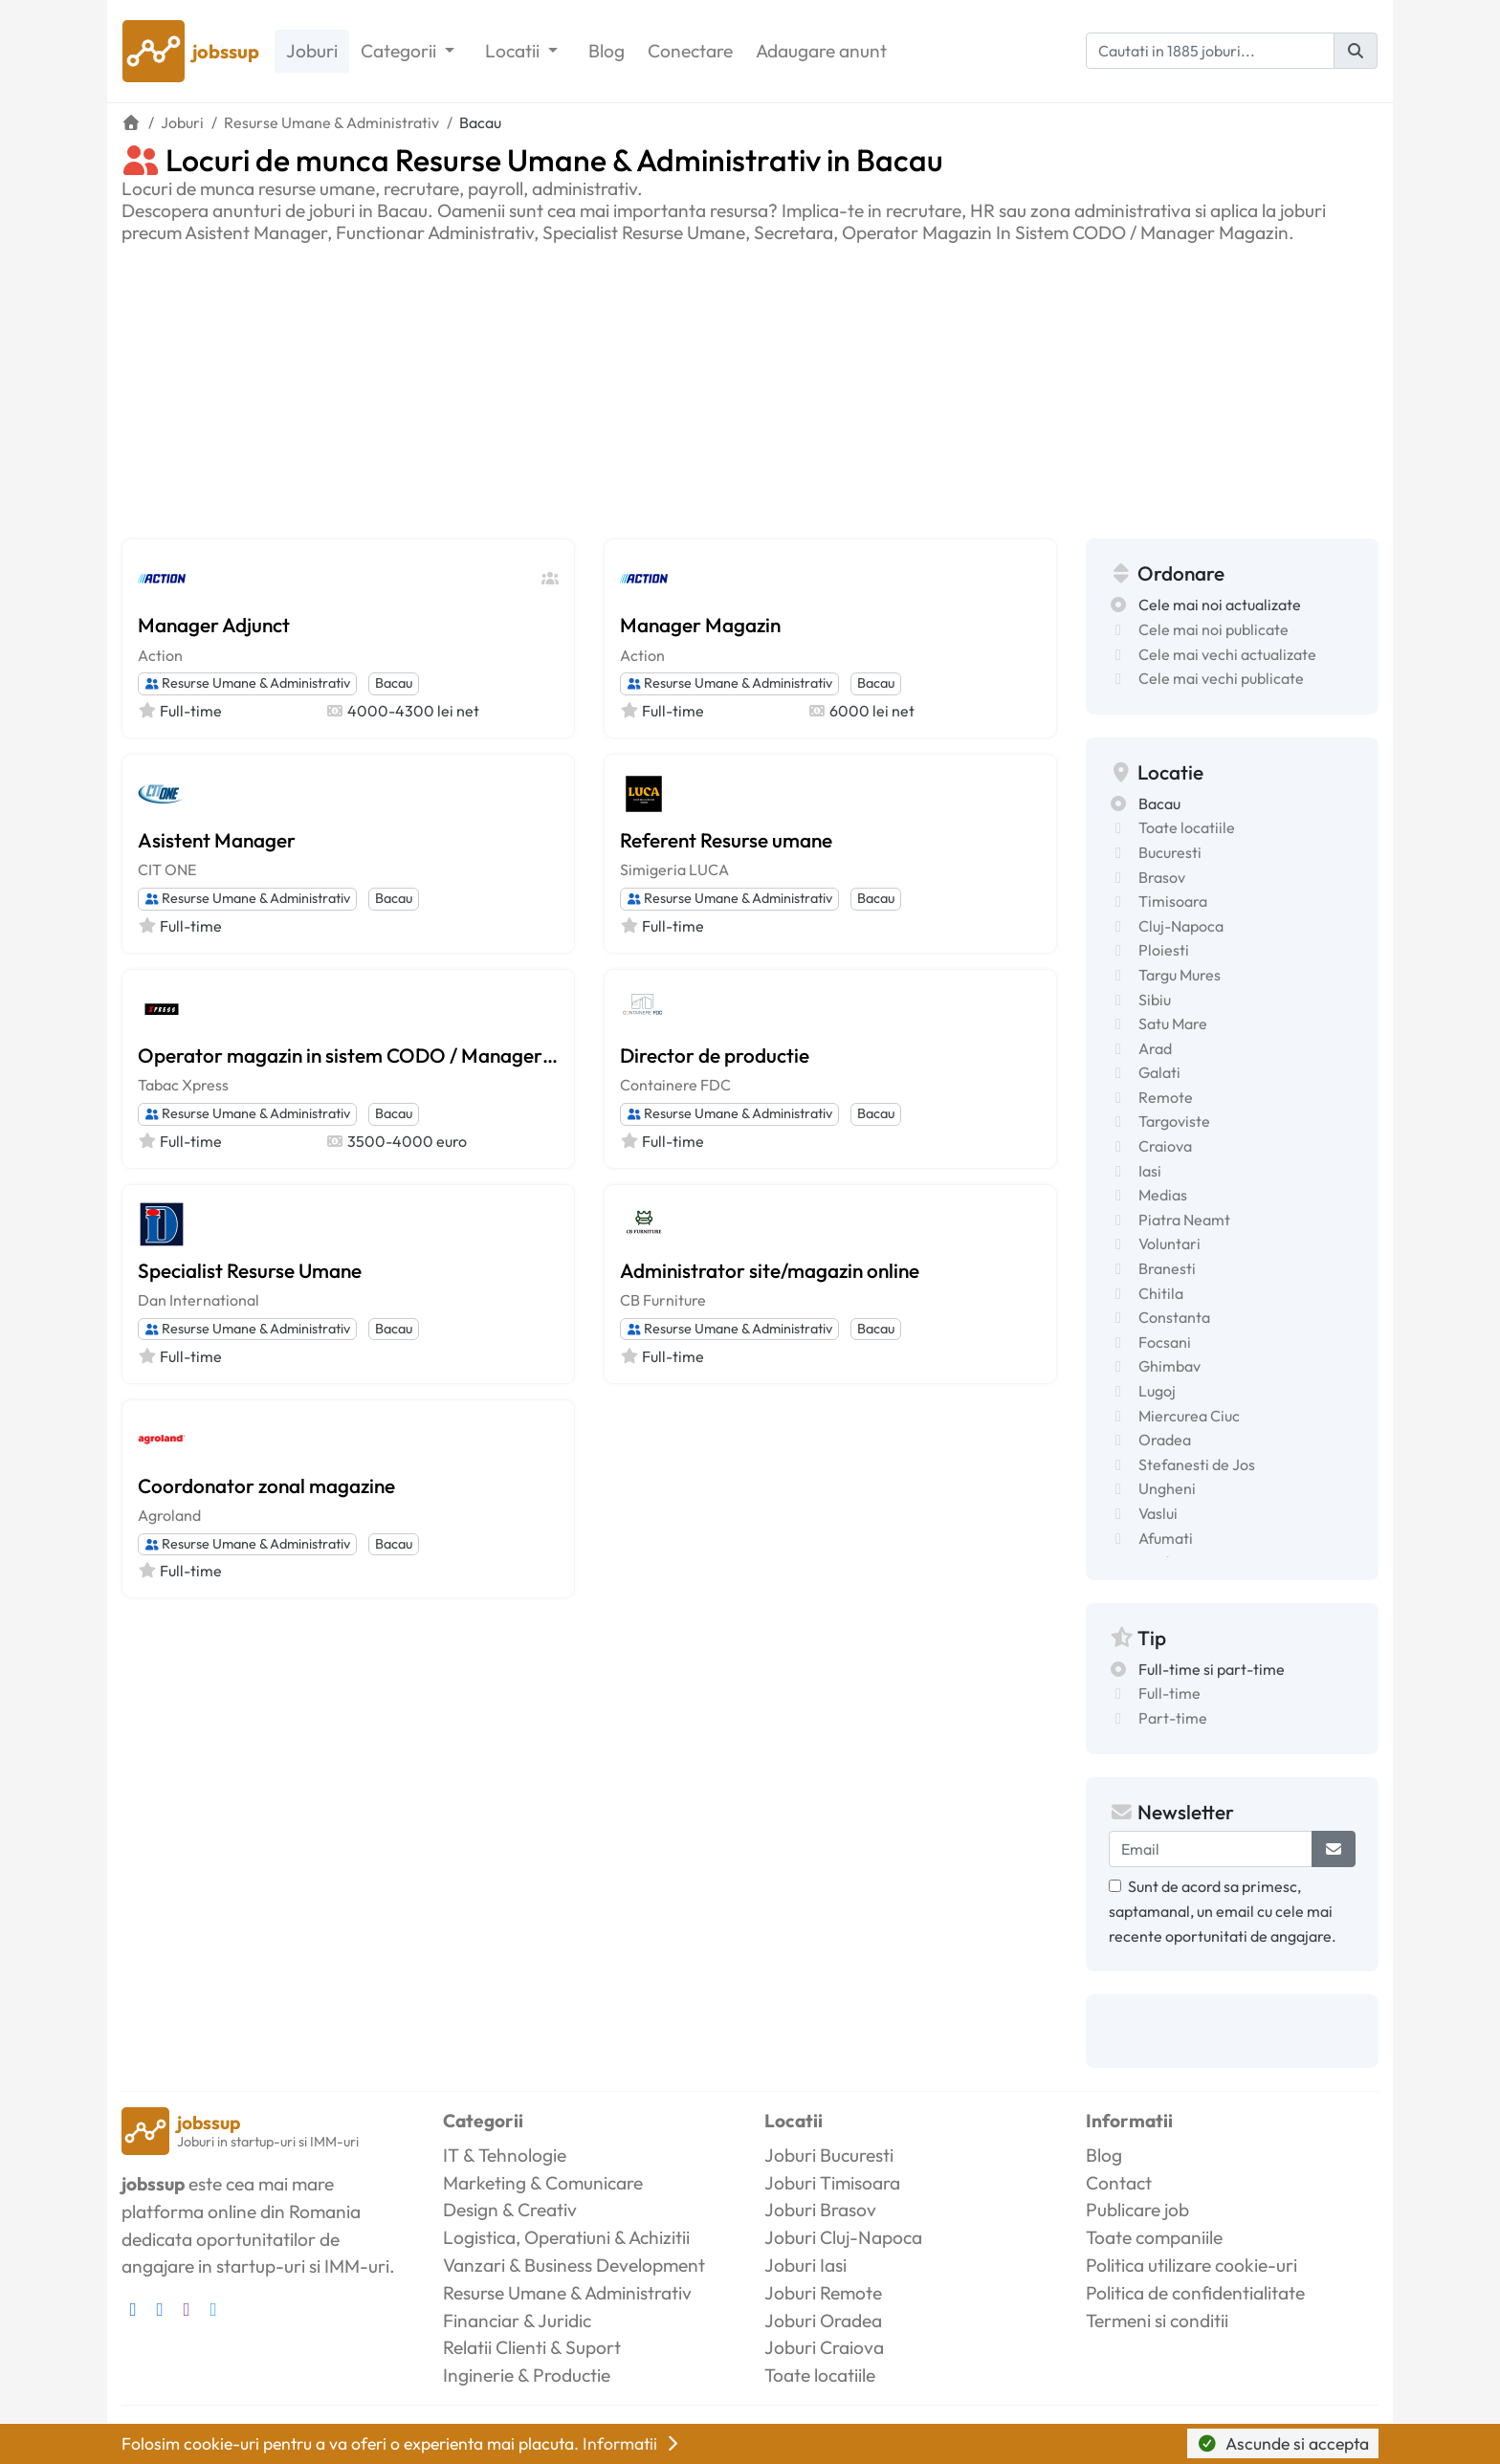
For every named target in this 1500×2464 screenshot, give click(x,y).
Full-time (1169, 1693)
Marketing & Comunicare (543, 2182)
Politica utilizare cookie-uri (1191, 2265)
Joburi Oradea (823, 2320)
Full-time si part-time (1211, 1669)
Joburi (312, 50)
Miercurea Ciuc (1189, 1415)
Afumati (1165, 1538)
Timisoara (1172, 901)
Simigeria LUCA (674, 869)
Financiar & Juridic (517, 2320)
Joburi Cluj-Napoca (843, 2237)
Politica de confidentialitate (1195, 2292)
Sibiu (1154, 999)
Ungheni (1167, 1488)
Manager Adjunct (214, 624)
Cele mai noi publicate (1213, 629)
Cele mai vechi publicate (1221, 678)
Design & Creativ (510, 2209)
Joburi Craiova (824, 2347)
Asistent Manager (217, 839)
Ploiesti (1163, 949)
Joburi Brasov (820, 2209)
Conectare (690, 50)
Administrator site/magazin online (769, 1270)
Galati (1159, 1072)
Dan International (198, 1299)
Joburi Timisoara (832, 2182)
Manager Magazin (700, 624)
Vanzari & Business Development (574, 2265)
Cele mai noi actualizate (1219, 604)
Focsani (1164, 1342)
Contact (1119, 2182)
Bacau (393, 683)
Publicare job (1137, 2209)
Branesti (1167, 1268)
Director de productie (714, 1055)
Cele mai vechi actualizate (1227, 654)
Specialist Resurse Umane (250, 1270)
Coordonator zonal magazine (266, 1485)
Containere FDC (675, 1084)
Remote (1165, 1097)
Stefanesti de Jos (1196, 1464)
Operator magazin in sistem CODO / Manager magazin (348, 1055)
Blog (606, 50)
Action (160, 655)
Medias (1162, 1194)
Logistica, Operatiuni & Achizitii (566, 2237)
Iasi (1149, 1170)
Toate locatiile (1186, 827)
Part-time (1172, 1717)
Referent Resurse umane (726, 839)
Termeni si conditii (1157, 2320)
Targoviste (1174, 1121)
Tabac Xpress (183, 1084)
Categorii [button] (400, 50)
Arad (1155, 1048)
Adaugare (821, 51)
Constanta (1174, 1317)
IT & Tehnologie (504, 2155)
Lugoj (1157, 1390)
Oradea (1164, 1439)
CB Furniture (663, 1299)
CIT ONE (167, 869)
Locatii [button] (514, 50)
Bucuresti (1170, 852)
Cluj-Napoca (1181, 925)
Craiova (1165, 1145)
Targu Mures (1179, 974)
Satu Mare (1172, 1023)
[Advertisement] (750, 387)
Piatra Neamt (1184, 1219)
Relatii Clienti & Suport (532, 2347)
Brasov (1161, 877)
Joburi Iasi (805, 2265)
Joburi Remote (823, 2292)
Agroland (169, 1515)
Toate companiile (1154, 2237)
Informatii (632, 2443)
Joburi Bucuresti (828, 2155)
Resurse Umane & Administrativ (247, 683)
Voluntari (1169, 1243)
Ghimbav (1169, 1365)
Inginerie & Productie (526, 2375)
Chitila (1160, 1293)
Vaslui (1158, 1513)
